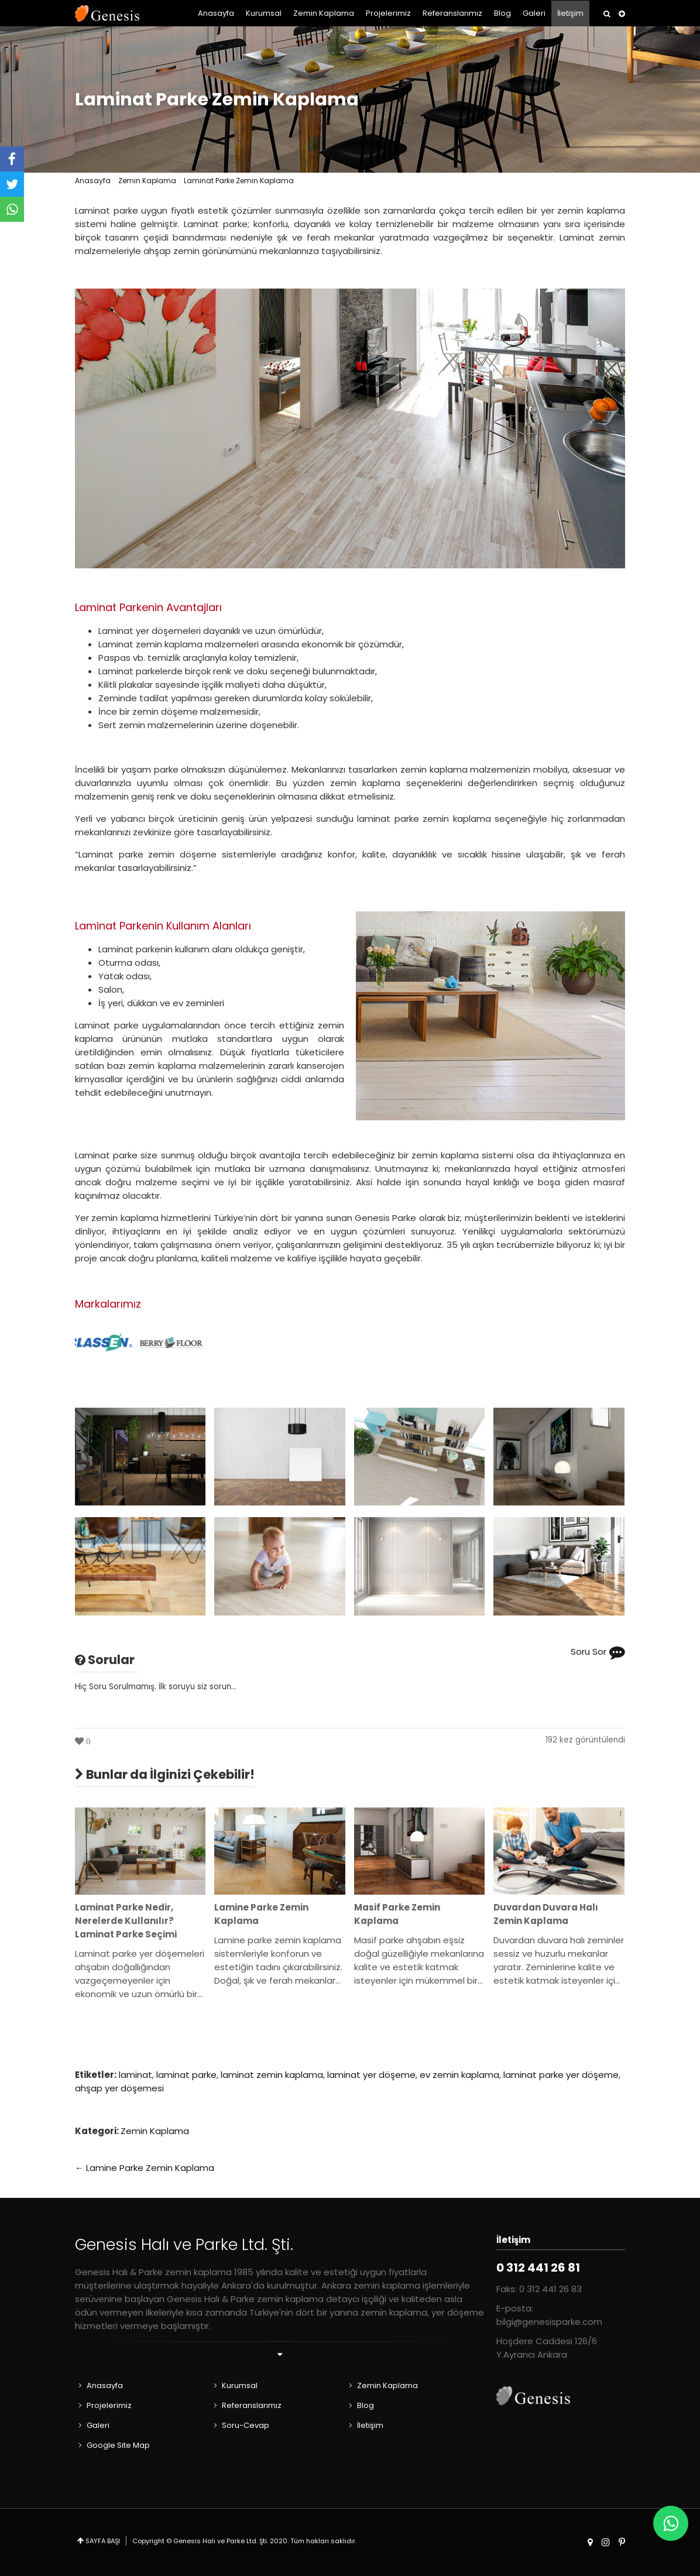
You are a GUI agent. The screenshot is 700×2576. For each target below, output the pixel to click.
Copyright (148, 2541)
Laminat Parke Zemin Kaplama (217, 99)
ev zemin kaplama (459, 2075)
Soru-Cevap (245, 2425)
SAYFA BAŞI (102, 2541)
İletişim (570, 13)
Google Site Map (118, 2445)
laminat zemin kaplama (272, 2075)
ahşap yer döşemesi (119, 2088)
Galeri (534, 13)
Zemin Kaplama (323, 13)
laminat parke (186, 2075)
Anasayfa (216, 13)
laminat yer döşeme (371, 2075)
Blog (502, 13)
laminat (135, 2075)
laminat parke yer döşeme (561, 2075)
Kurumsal (264, 13)
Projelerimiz (388, 13)
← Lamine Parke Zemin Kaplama (144, 2168)
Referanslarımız (452, 13)
